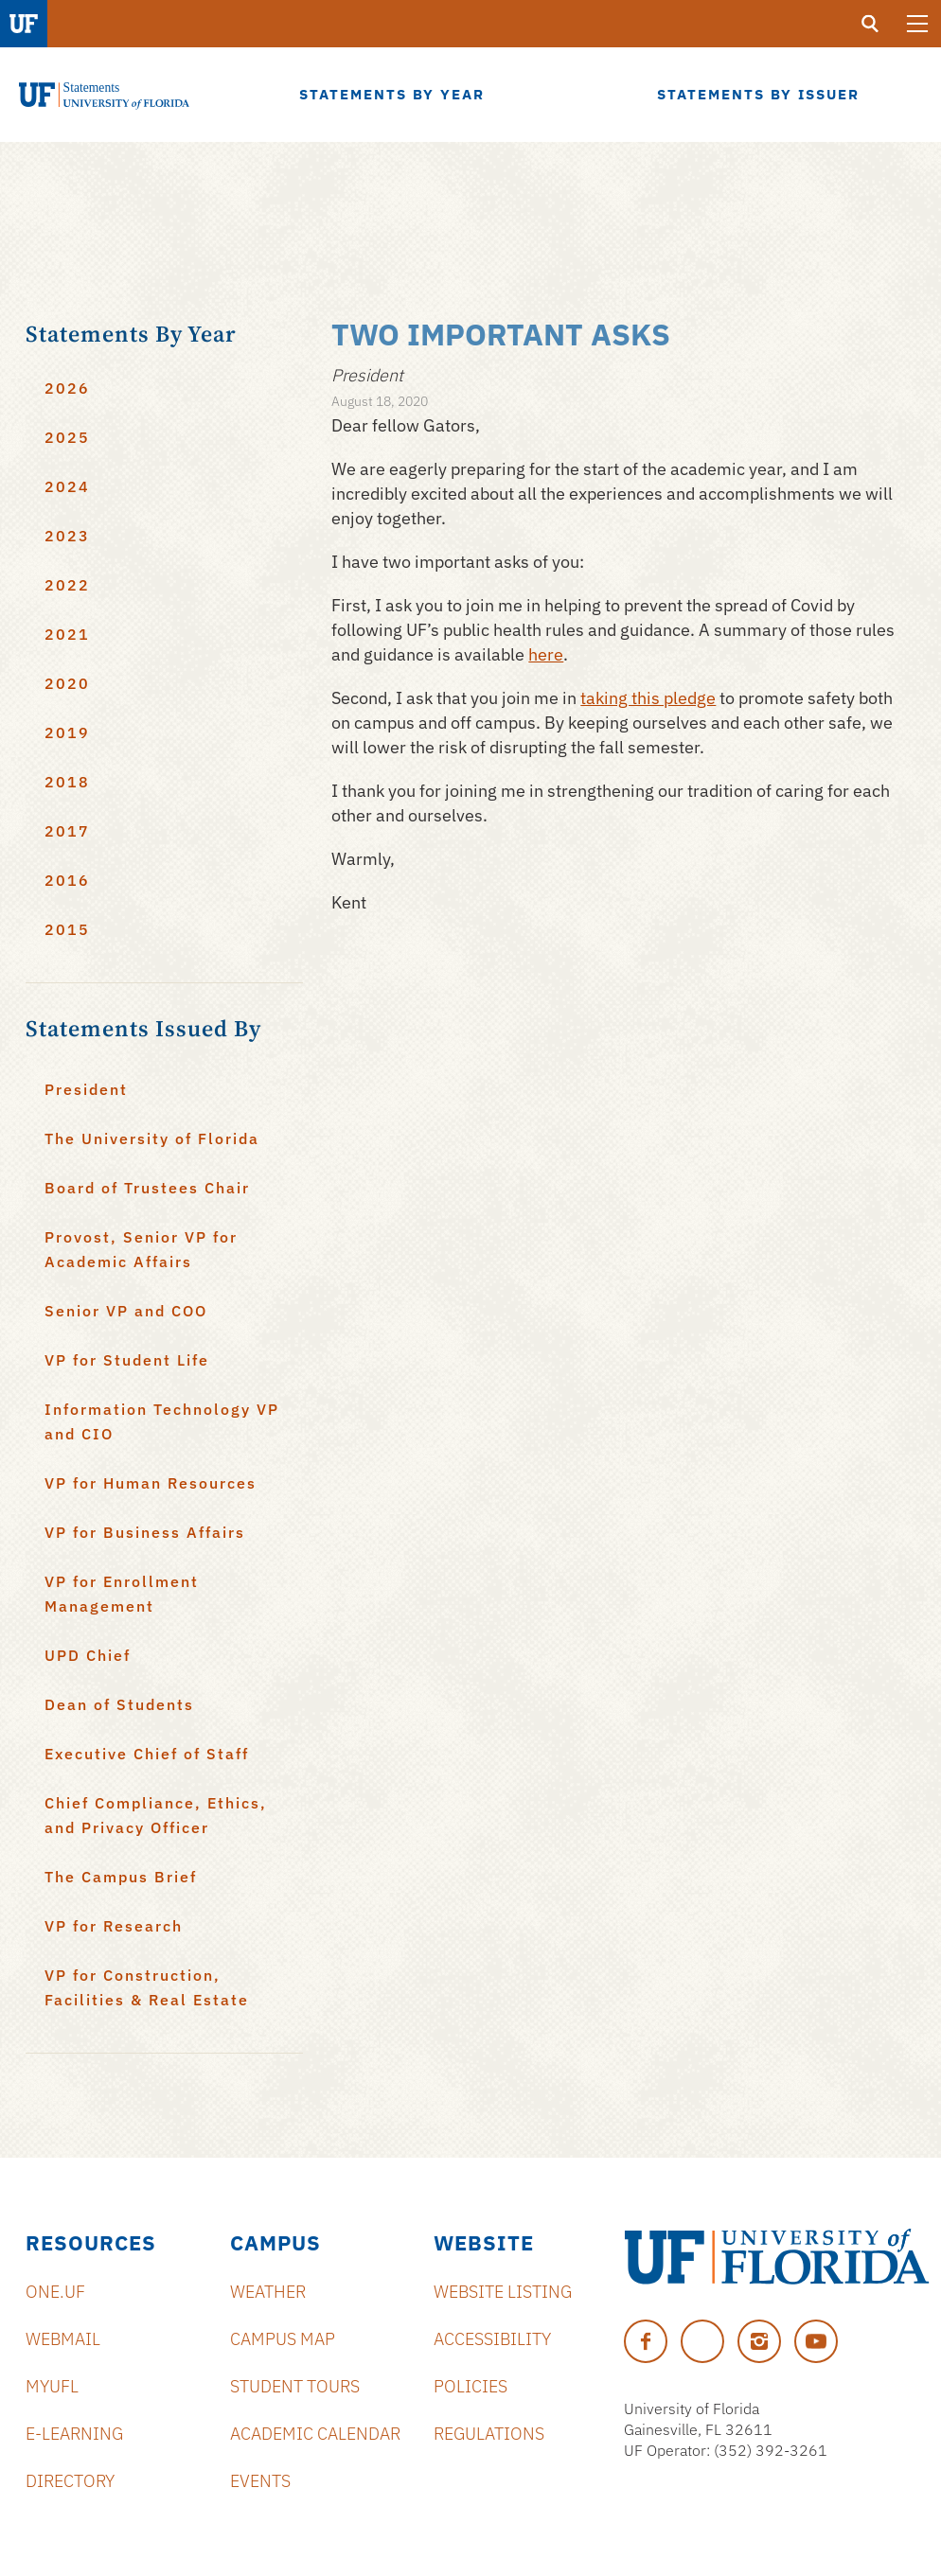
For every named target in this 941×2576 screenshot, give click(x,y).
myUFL (52, 2386)
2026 (67, 388)
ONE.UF (55, 2292)
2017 (67, 830)
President (86, 1089)
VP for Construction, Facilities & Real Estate (146, 1987)
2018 (67, 781)
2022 (67, 584)
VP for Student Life (126, 1359)
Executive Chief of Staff (146, 1753)
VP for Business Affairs (144, 1532)
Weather (268, 2292)
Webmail (63, 2339)
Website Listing (503, 2292)
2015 (67, 929)
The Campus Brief (120, 1876)
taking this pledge (648, 698)
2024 (67, 486)
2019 (67, 732)
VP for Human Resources (150, 1482)
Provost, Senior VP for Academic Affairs (141, 1249)
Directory (70, 2481)
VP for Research (113, 1925)
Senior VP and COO (125, 1310)
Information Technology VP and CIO (161, 1421)
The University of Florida (151, 1138)
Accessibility (492, 2339)
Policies (470, 2386)
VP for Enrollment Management (121, 1593)
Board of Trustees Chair (147, 1187)
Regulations (489, 2433)
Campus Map (282, 2339)
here (545, 654)
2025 (67, 437)
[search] (870, 23)
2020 (67, 683)
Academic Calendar (315, 2433)
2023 (67, 535)
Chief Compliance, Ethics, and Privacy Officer (155, 1815)
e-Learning (74, 2433)
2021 (67, 634)
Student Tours (295, 2386)
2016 (67, 880)
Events (260, 2481)
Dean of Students (119, 1704)
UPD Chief (87, 1655)
